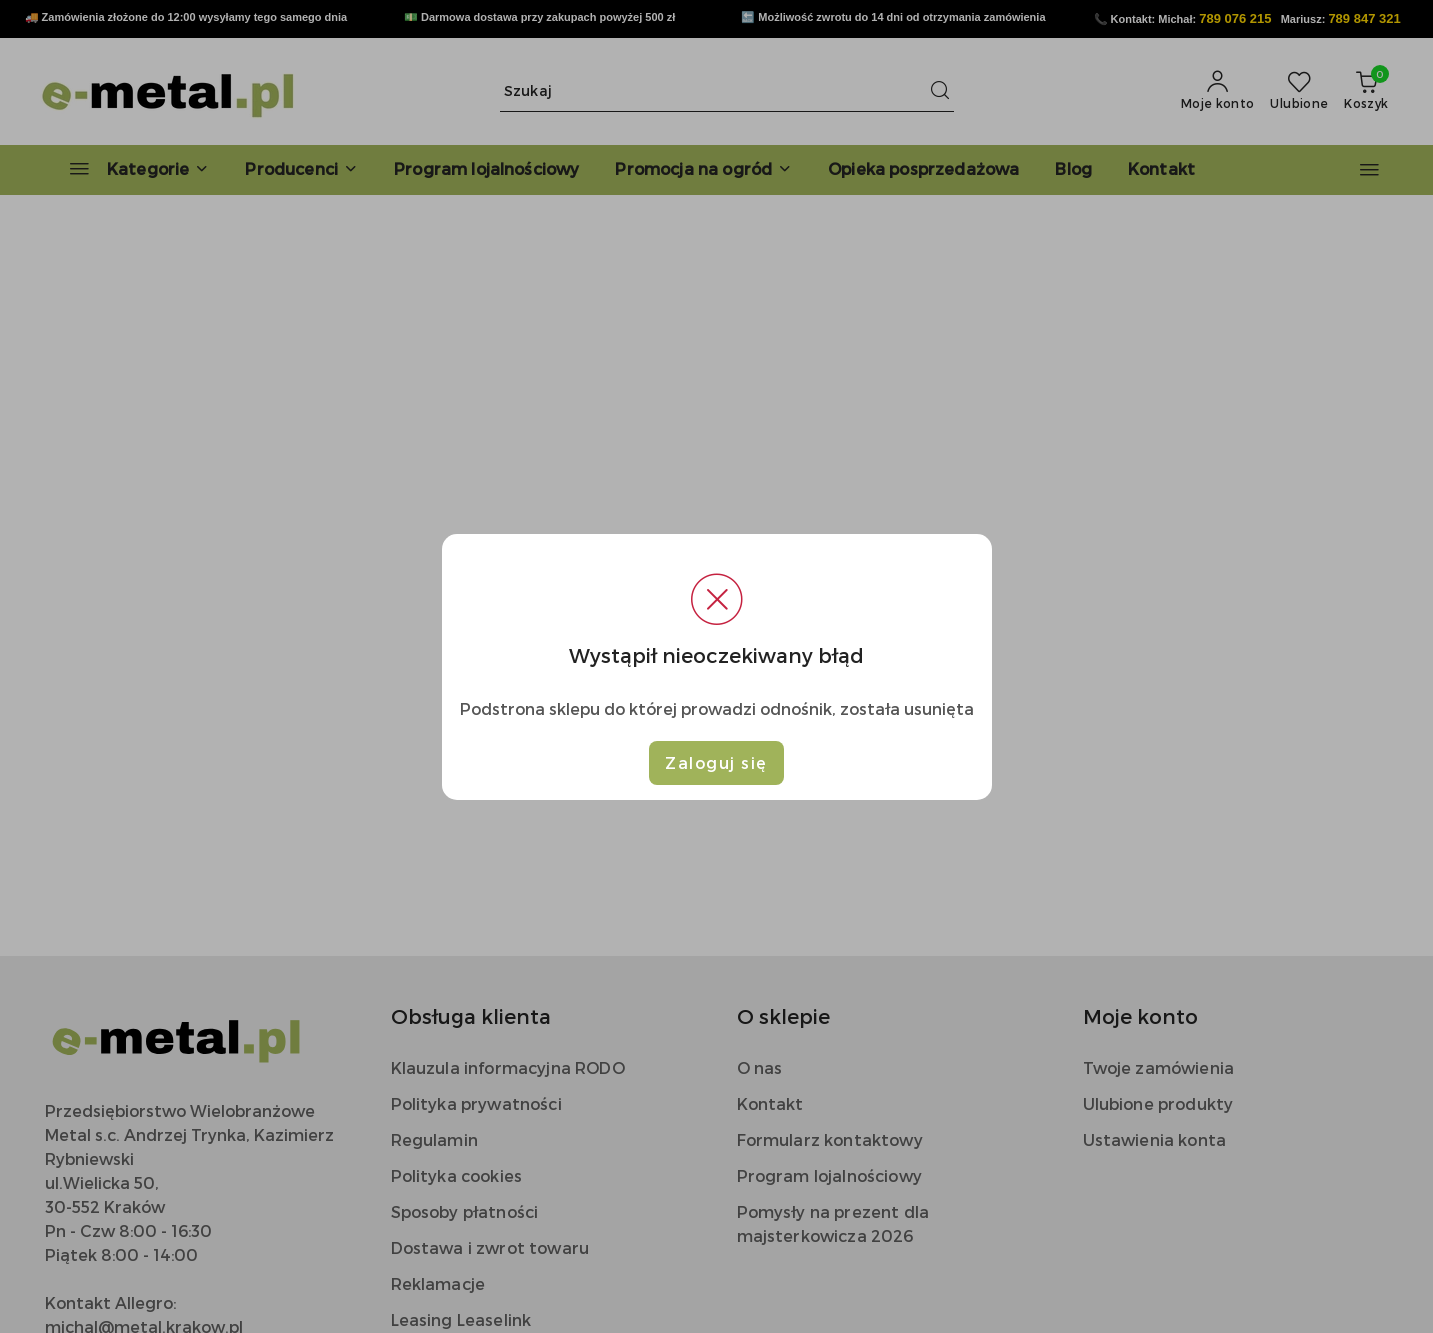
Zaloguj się (716, 762)
